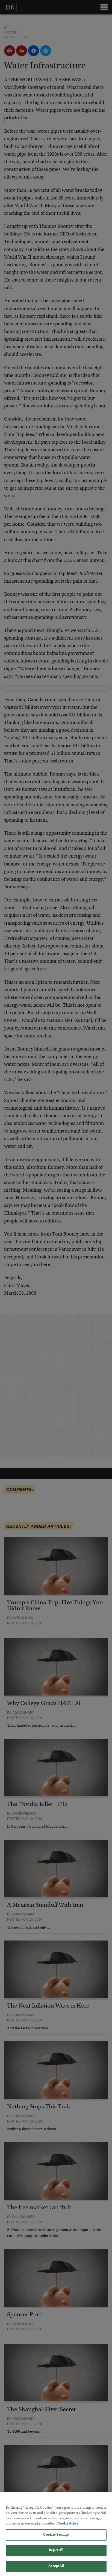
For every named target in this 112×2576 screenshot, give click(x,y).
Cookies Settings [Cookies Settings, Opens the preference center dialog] (56, 2539)
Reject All (56, 2554)
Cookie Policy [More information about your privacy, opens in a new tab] (68, 2527)
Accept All (55, 2570)
